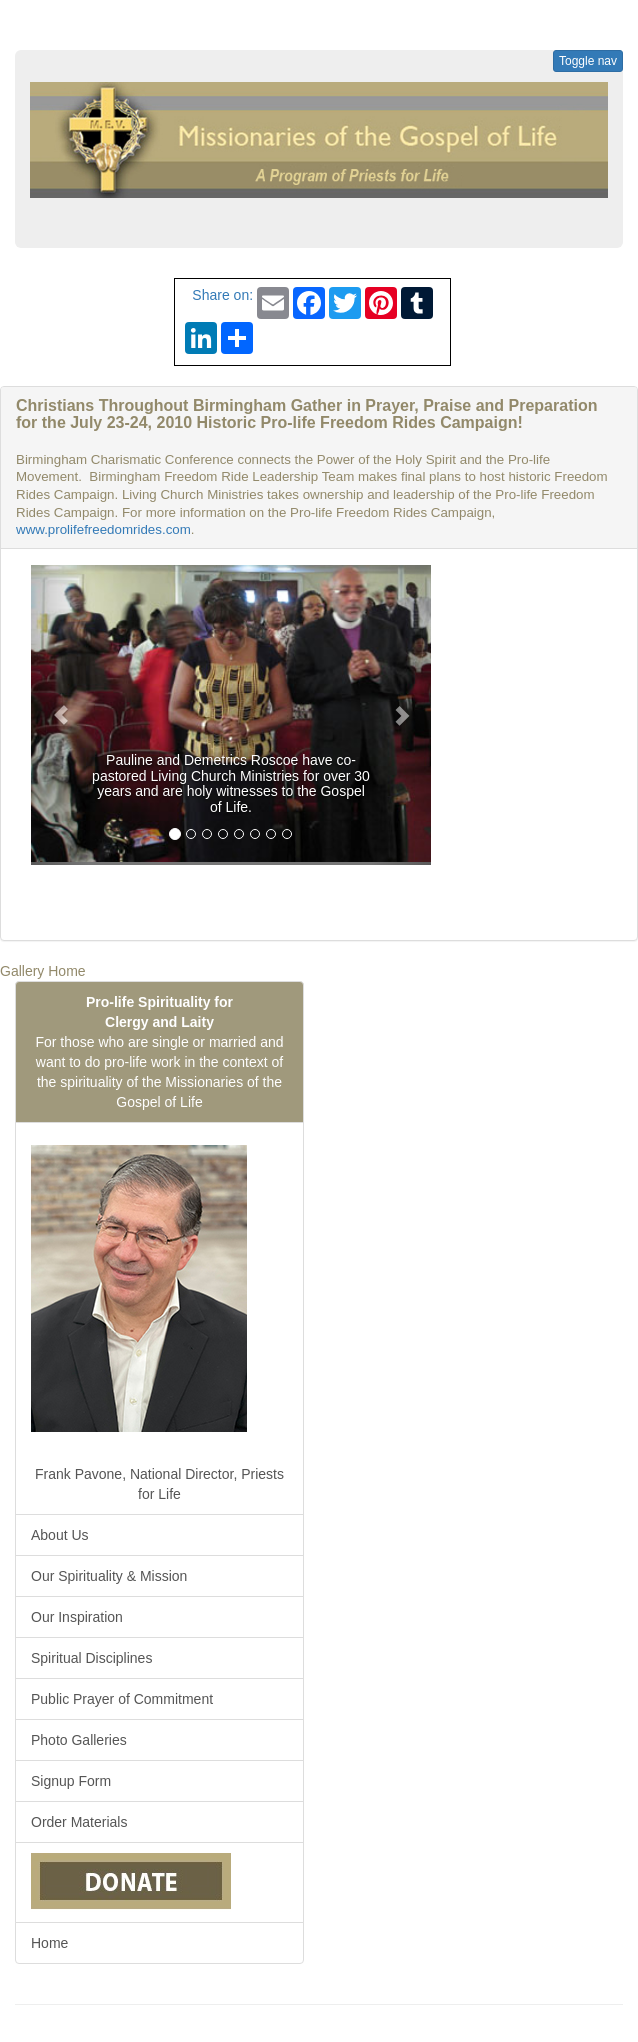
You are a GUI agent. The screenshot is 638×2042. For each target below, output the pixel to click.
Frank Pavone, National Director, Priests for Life (157, 1317)
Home (49, 1943)
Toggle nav (588, 61)
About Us (60, 1535)
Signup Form (71, 1781)
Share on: (219, 295)
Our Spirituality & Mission (109, 1576)
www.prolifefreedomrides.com (103, 529)
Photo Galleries (79, 1740)
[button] (61, 715)
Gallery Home (43, 971)
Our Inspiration (77, 1617)
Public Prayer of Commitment (122, 1699)
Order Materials (79, 1822)
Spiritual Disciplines (91, 1658)
